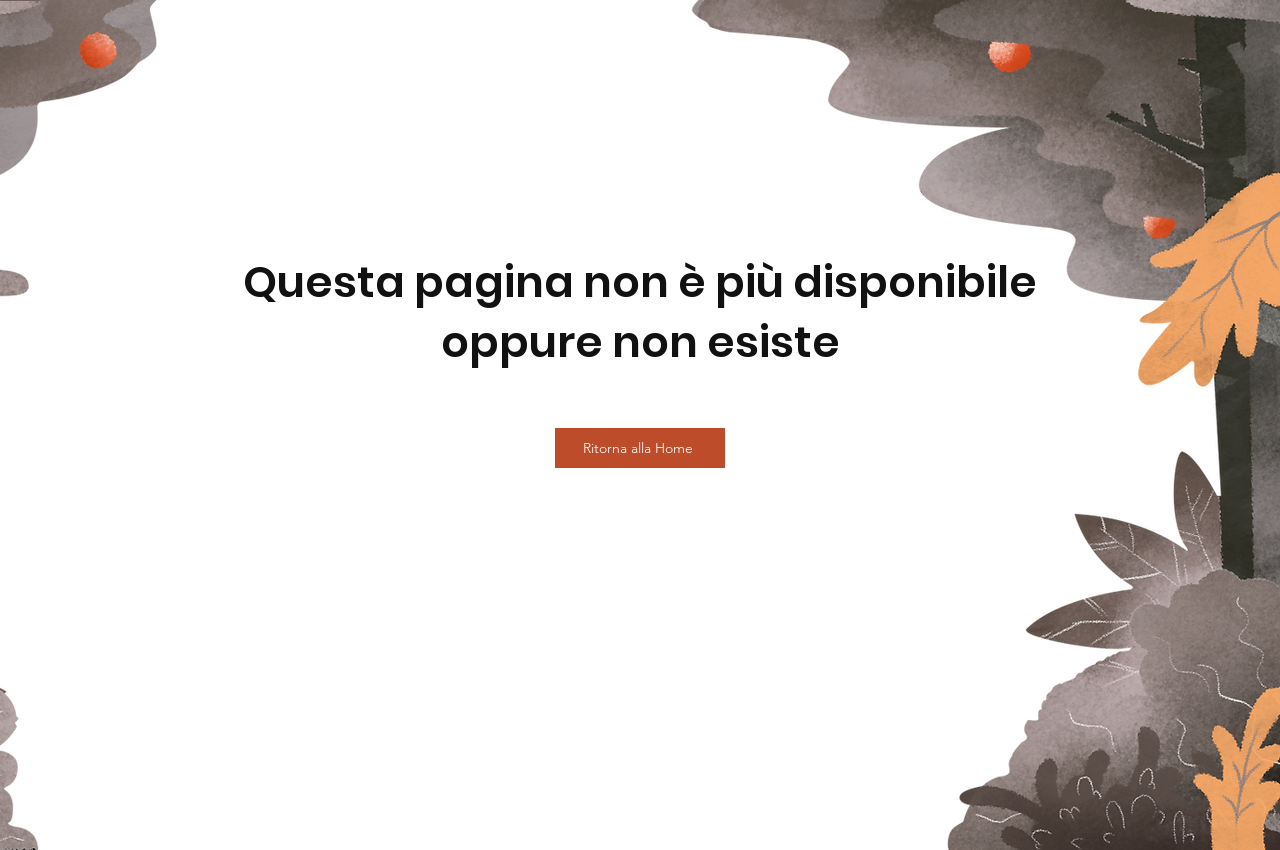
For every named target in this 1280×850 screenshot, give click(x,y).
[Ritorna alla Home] (640, 448)
